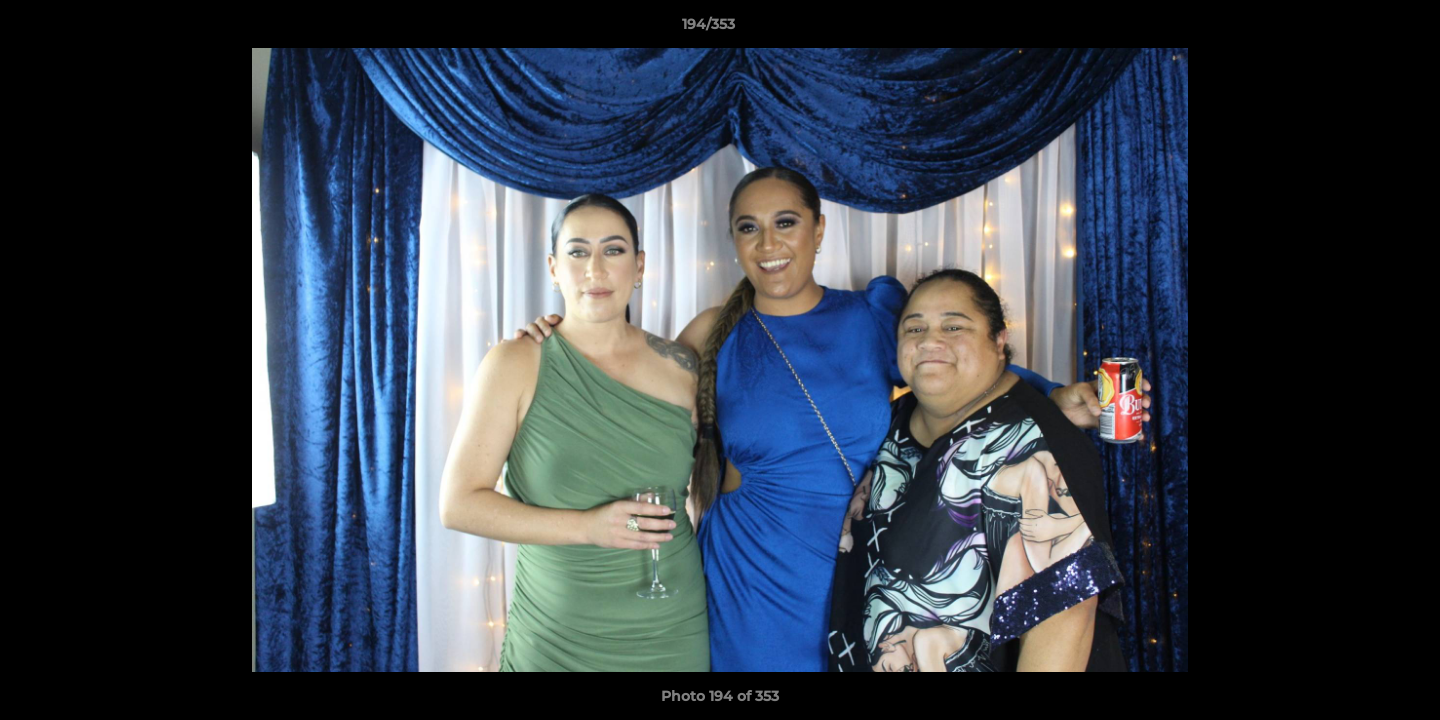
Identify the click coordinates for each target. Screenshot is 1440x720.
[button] (1356, 29)
